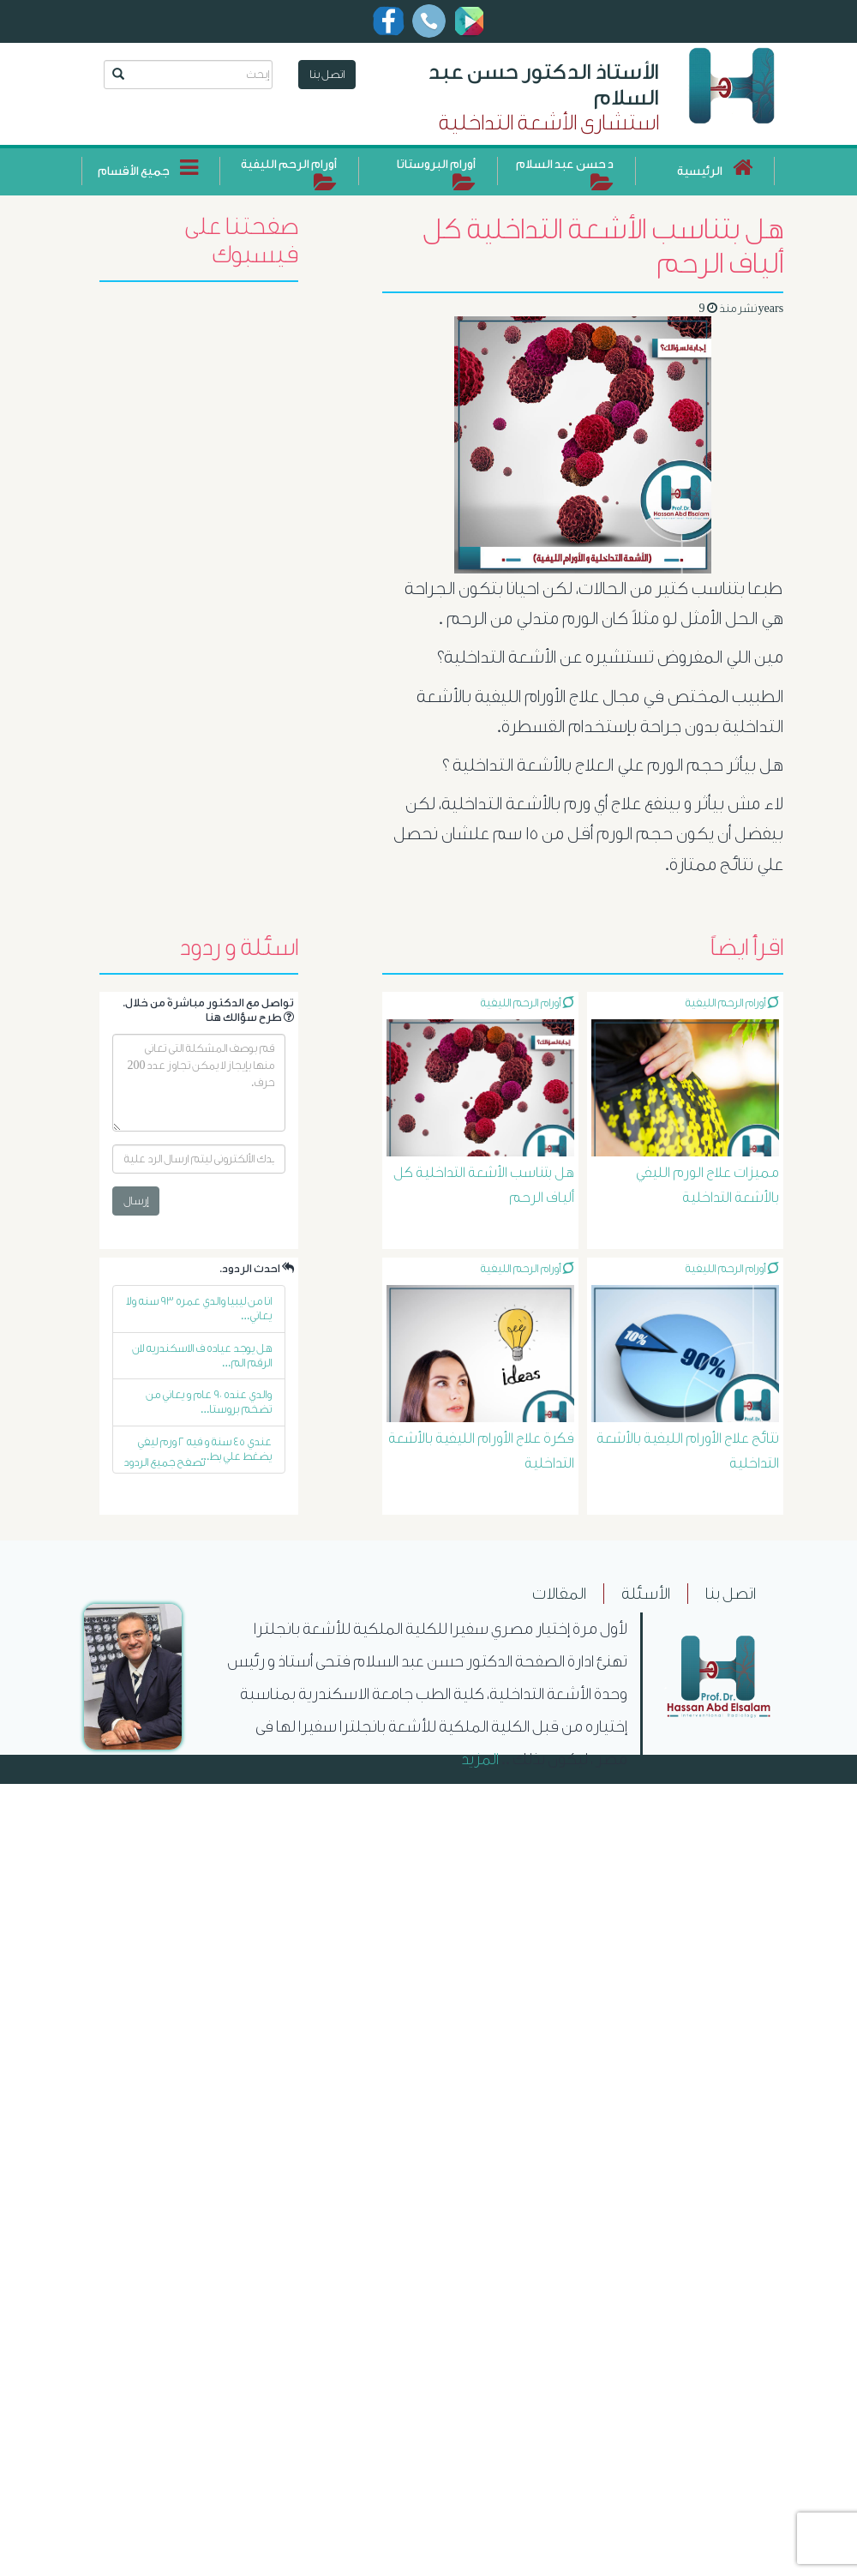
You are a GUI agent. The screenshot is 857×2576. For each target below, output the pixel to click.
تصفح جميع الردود (164, 1462)
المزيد (480, 1759)
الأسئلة (645, 1593)
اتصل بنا (327, 74)
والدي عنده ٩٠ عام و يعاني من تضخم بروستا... (209, 1401)
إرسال (135, 1200)
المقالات (559, 1593)
